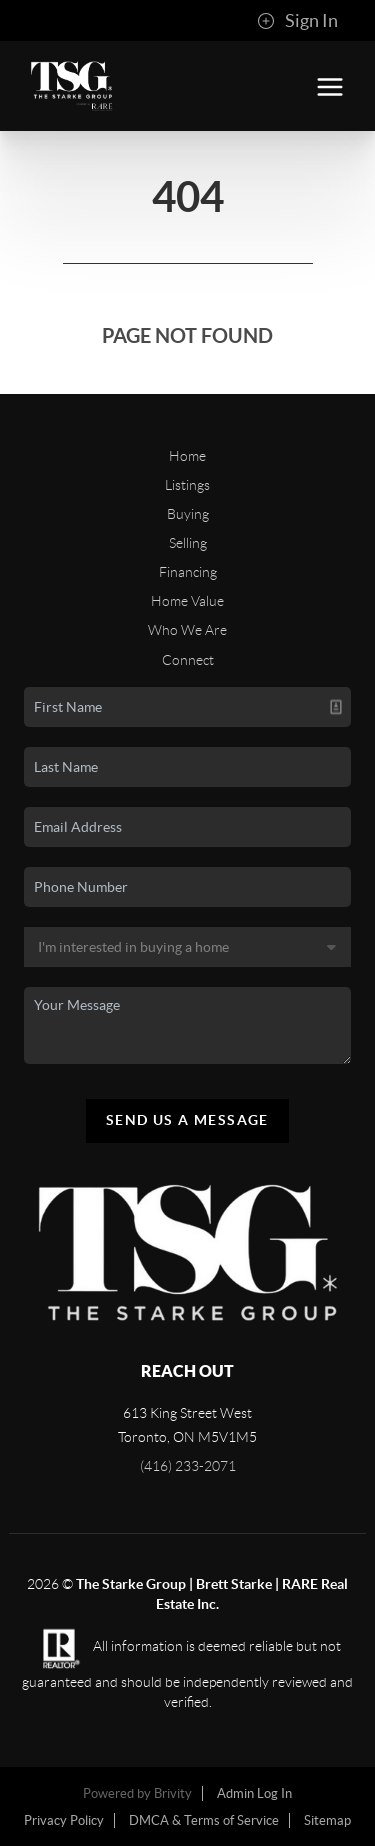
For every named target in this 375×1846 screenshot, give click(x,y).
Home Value (187, 601)
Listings (187, 485)
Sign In (297, 21)
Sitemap (327, 1820)
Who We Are (187, 630)
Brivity (173, 1793)
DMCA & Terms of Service (204, 1820)
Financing (188, 572)
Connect (188, 660)
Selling (188, 543)
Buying (188, 514)
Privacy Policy (64, 1820)
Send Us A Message (187, 1120)
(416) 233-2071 (188, 1466)
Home (187, 456)
